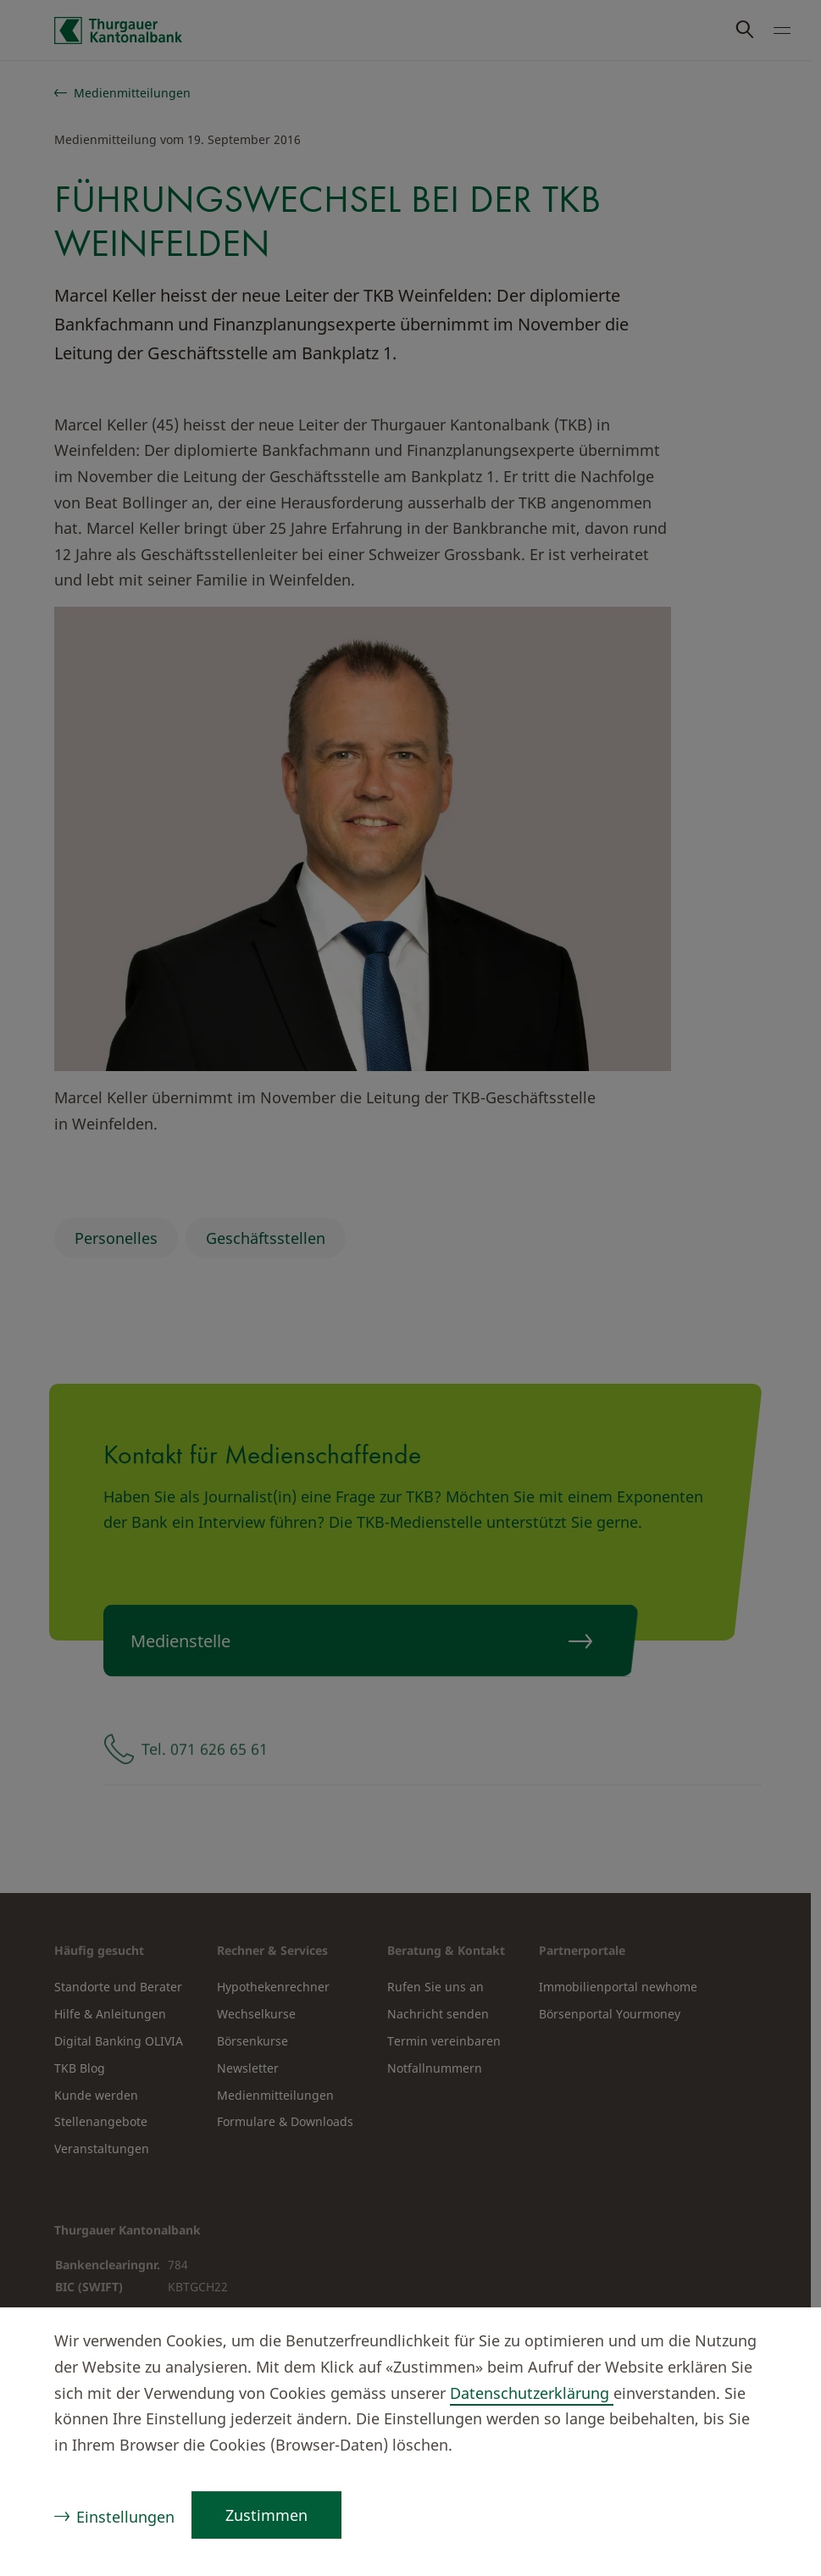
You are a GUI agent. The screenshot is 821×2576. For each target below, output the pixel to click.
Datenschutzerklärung (531, 2393)
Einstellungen (125, 2517)
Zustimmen (266, 2515)
